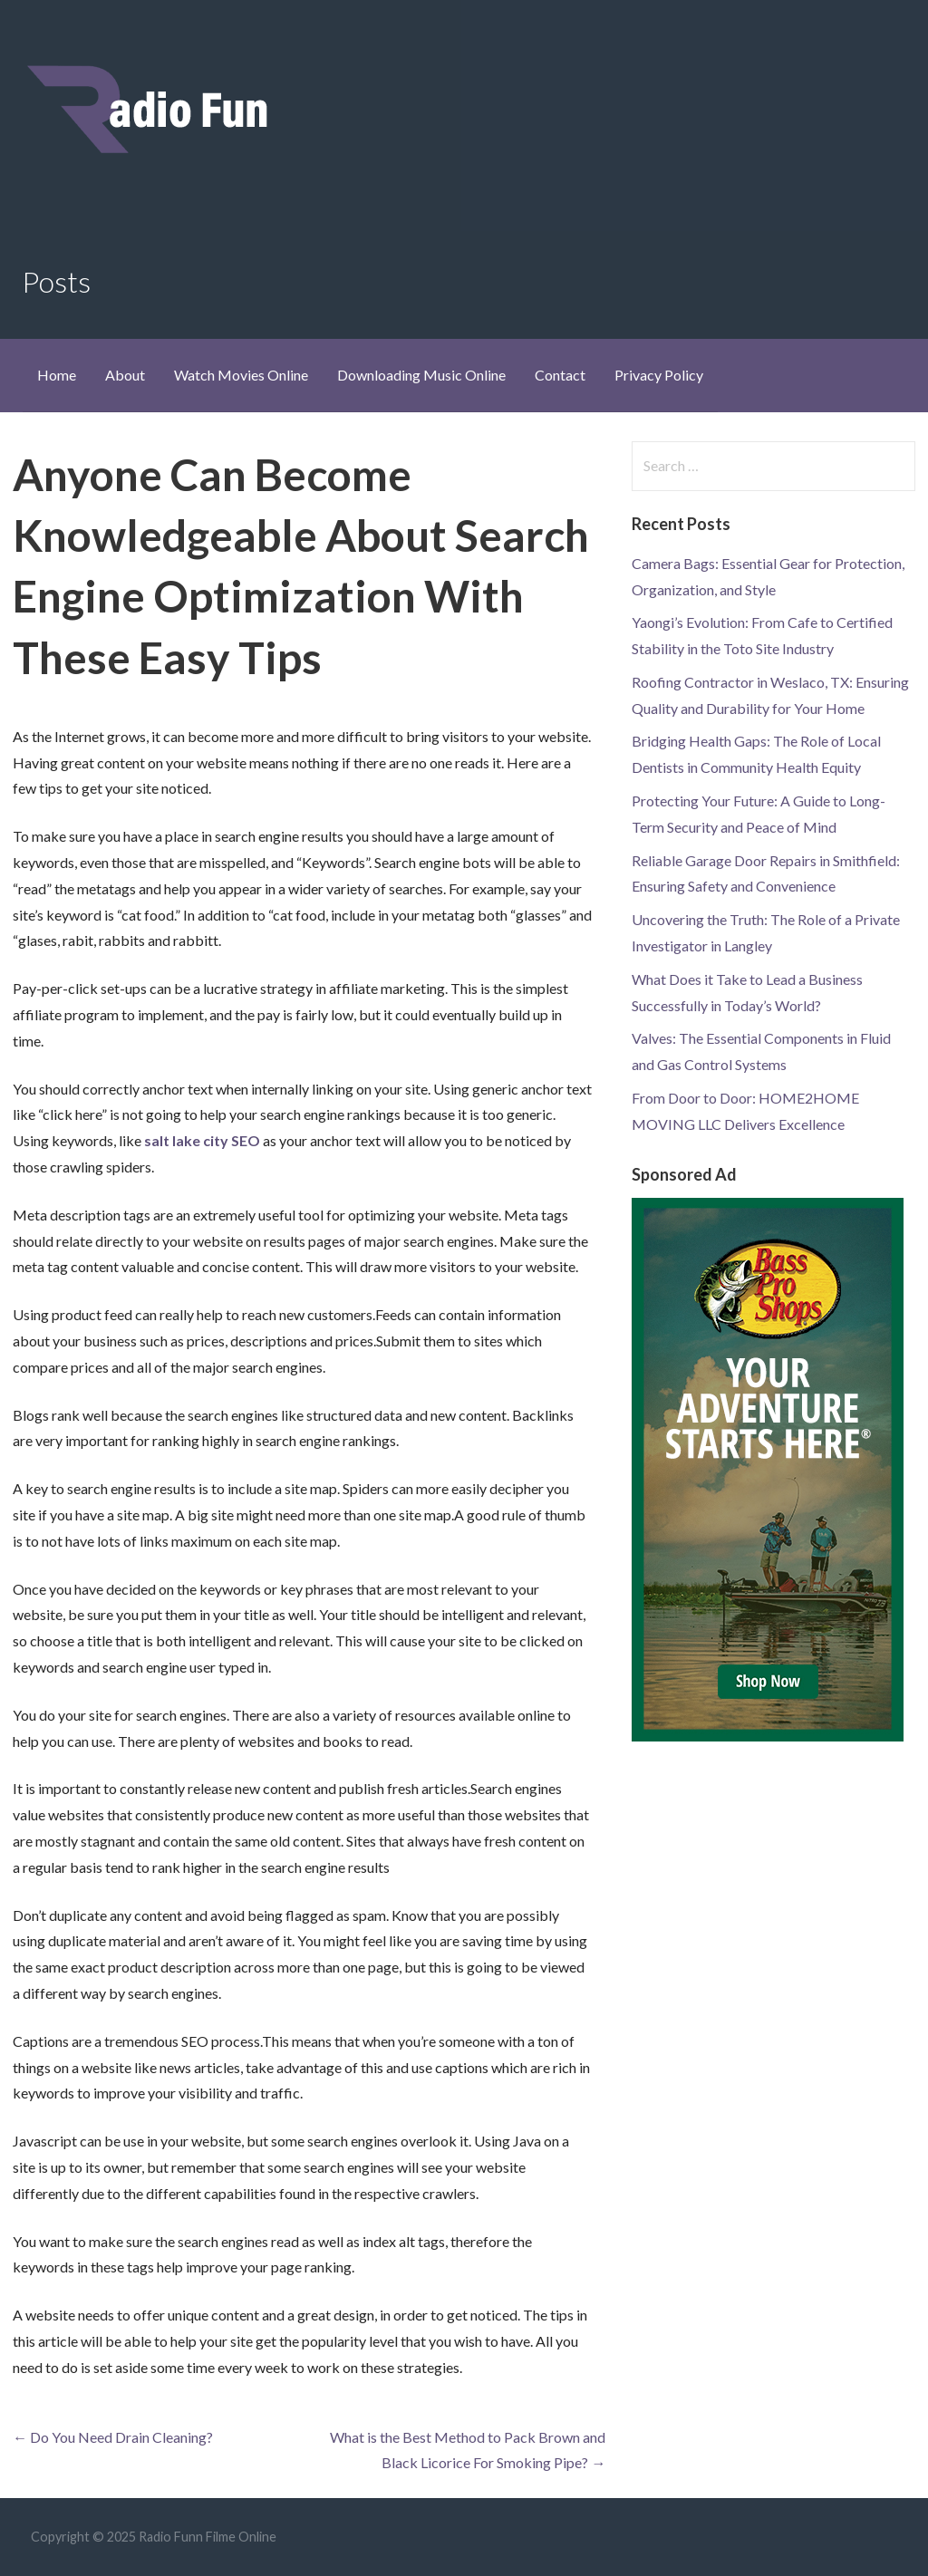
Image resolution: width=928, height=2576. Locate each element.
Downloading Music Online (421, 374)
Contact (560, 374)
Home (56, 374)
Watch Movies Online (241, 374)
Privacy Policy (658, 374)
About (125, 374)
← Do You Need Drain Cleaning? (113, 2437)
